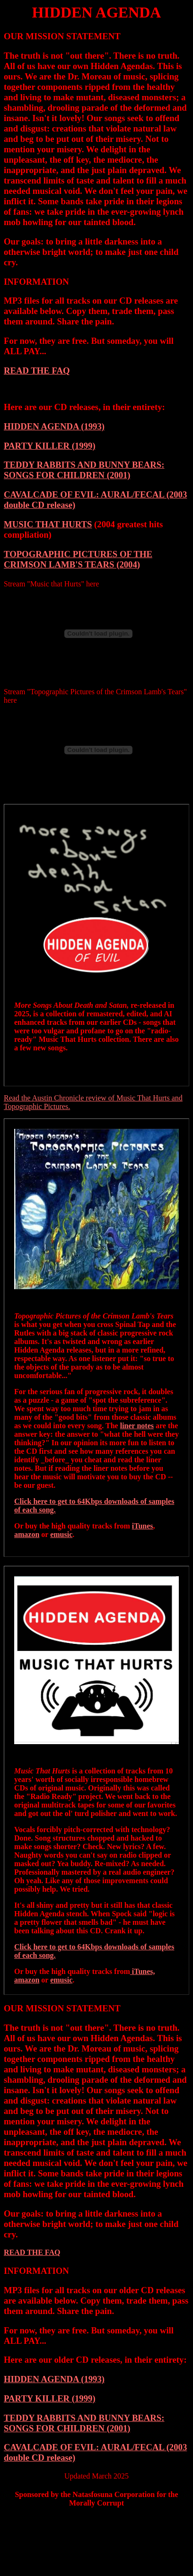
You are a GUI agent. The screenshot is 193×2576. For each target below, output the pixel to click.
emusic (61, 1534)
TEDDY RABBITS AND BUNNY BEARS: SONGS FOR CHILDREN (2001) (84, 470)
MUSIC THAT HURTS (48, 524)
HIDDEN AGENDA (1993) (54, 426)
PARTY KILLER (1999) (50, 446)
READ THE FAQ (37, 370)
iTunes (142, 1526)
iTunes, (142, 1971)
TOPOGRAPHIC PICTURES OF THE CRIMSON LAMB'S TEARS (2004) (78, 559)
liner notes (137, 1426)
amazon (26, 1534)
